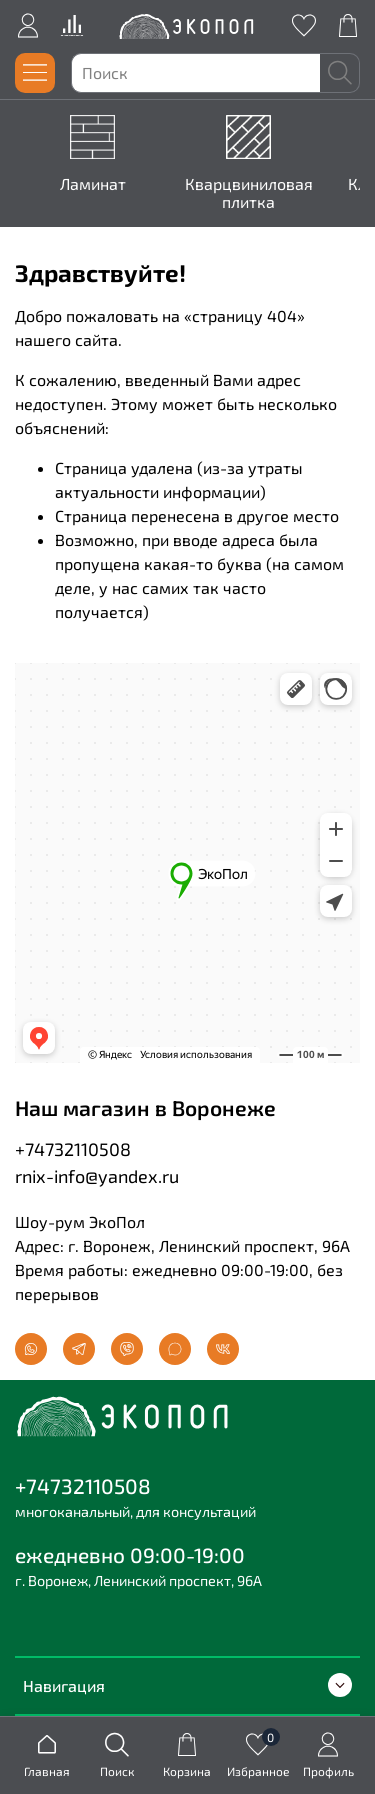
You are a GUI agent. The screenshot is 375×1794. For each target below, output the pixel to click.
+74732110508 (73, 1149)
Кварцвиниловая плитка (252, 192)
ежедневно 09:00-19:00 (130, 1554)
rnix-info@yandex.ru (97, 1176)
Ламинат (97, 183)
